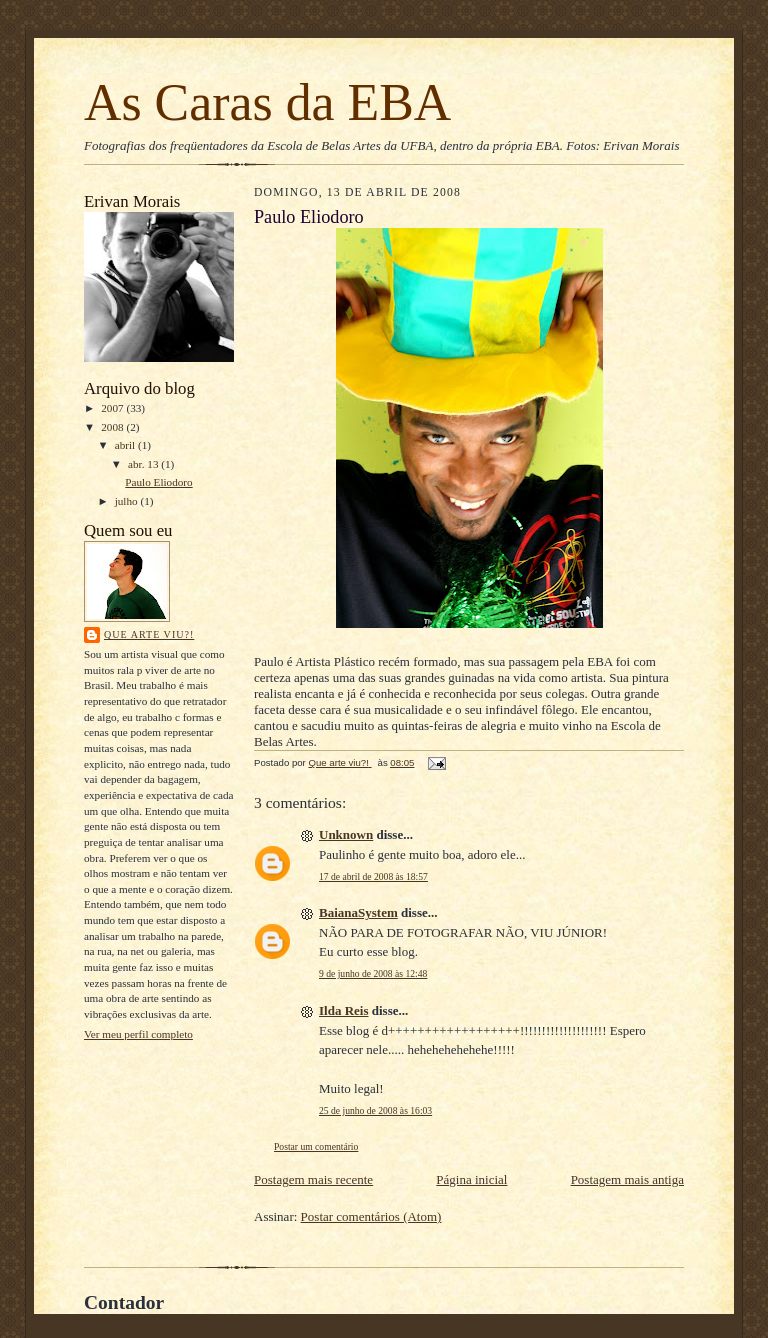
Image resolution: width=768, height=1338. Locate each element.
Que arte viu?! (149, 634)
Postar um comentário (316, 1146)
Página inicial (471, 1179)
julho (128, 501)
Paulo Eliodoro (158, 482)
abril (126, 445)
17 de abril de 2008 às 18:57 (373, 876)
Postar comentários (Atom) (371, 1216)
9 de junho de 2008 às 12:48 (373, 973)
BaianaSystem (358, 912)
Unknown (346, 834)
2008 (113, 427)
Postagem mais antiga (627, 1179)
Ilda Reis (343, 1010)
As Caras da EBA (267, 102)
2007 (113, 408)
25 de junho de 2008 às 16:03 (375, 1110)
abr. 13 (144, 464)
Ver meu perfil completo (138, 1034)
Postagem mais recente (313, 1179)
